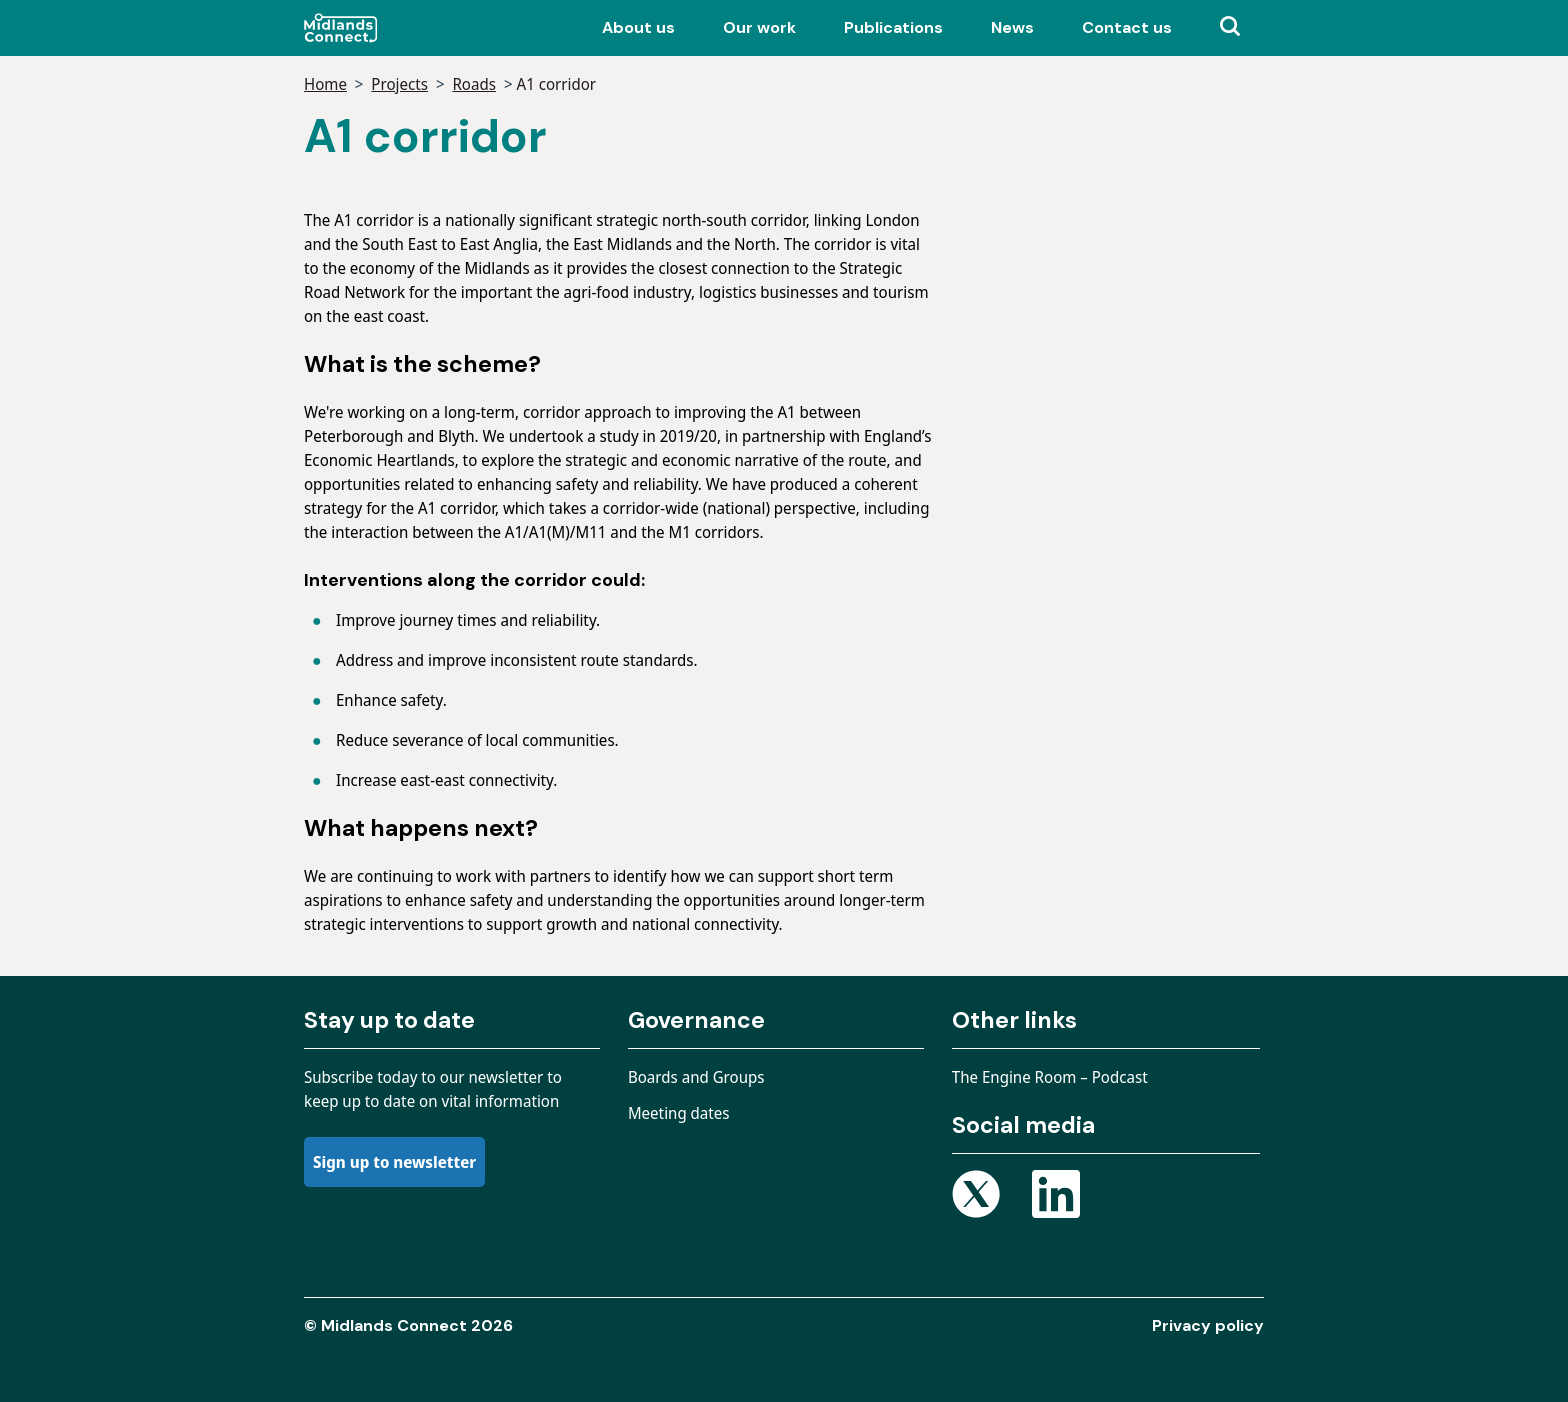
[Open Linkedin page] (1056, 1197)
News (1012, 27)
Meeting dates (679, 1113)
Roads (474, 84)
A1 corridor (556, 84)
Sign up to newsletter (394, 1162)
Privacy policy (1208, 1325)
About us (638, 27)
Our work (759, 27)
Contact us (1127, 27)
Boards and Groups (696, 1077)
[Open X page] (976, 1197)
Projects (399, 84)
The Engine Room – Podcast (1050, 1077)
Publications (893, 27)
